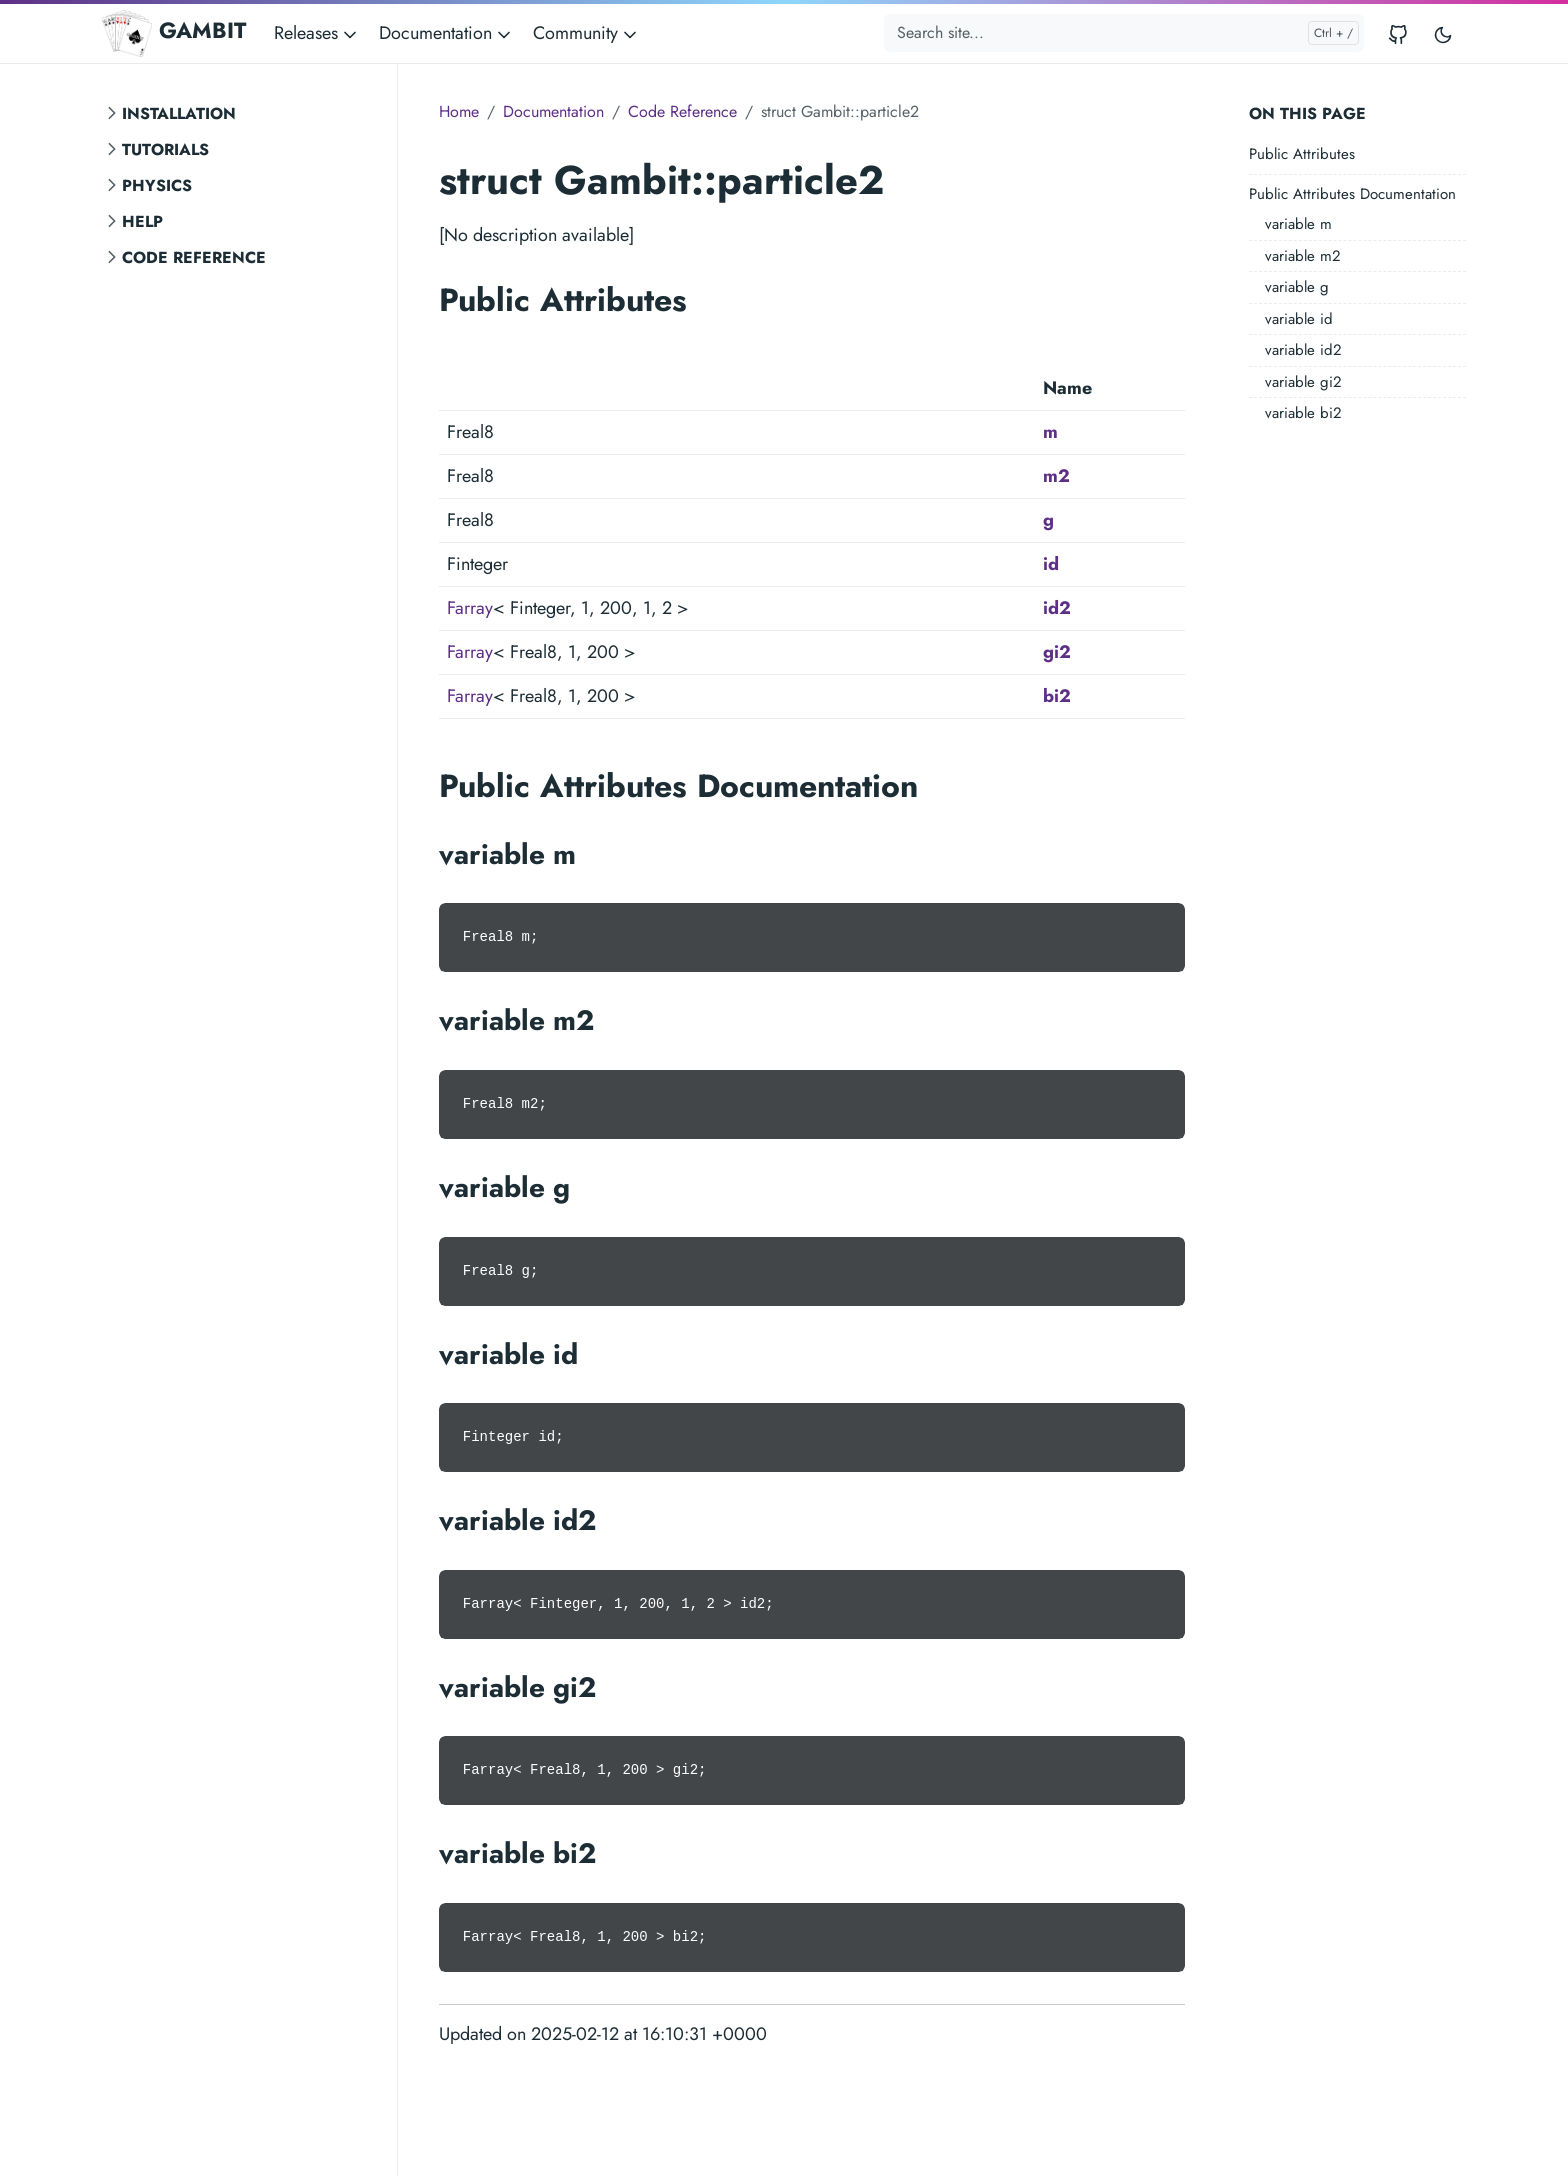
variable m (1298, 224)
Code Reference (194, 257)
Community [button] (586, 33)
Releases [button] (317, 33)
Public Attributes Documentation (1352, 194)
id (1051, 564)
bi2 (1057, 696)
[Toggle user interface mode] (1443, 33)
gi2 (1057, 652)
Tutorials (165, 149)
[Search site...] (1124, 33)
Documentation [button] (446, 33)
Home (459, 111)
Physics (157, 185)
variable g (1297, 287)
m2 (1056, 476)
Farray (470, 608)
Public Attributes (1302, 154)
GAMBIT (174, 33)
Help (142, 221)
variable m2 (1303, 256)
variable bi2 (1303, 413)
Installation (179, 113)
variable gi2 (1303, 382)
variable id (1299, 319)
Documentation (553, 111)
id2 (1057, 608)
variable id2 (1303, 350)
